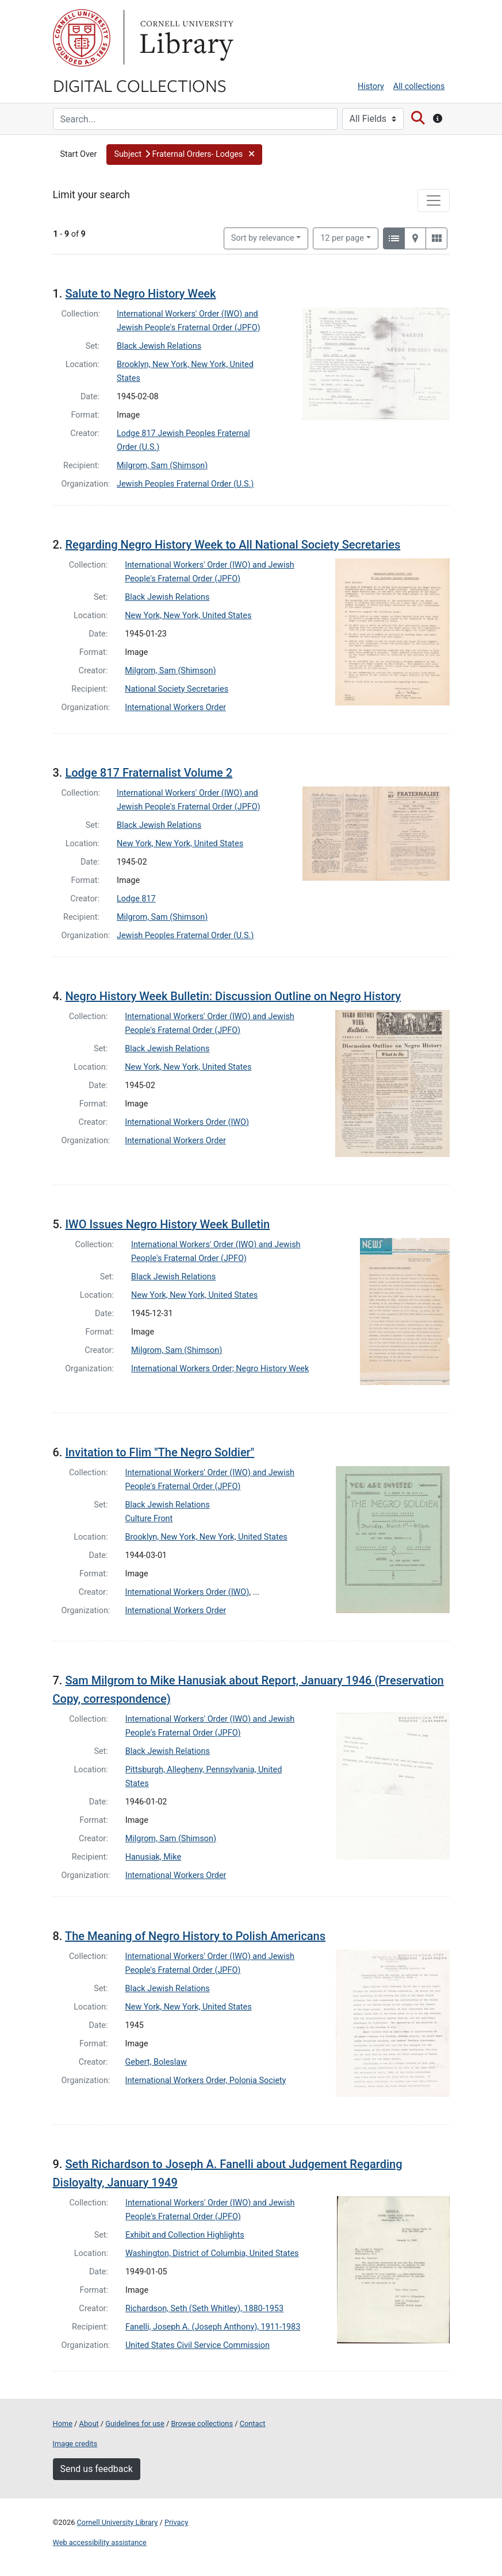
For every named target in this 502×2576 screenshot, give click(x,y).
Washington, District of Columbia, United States (212, 2253)
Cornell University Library (117, 2522)
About (89, 2423)
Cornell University (81, 38)
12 (342, 237)
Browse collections (202, 2423)
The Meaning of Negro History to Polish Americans (195, 1936)
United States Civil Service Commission (197, 2345)
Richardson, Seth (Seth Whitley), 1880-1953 (204, 2308)
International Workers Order (175, 707)
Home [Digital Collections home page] (62, 2423)
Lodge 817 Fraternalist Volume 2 (148, 773)
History (371, 86)
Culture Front (149, 1519)
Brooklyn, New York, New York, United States (206, 1537)
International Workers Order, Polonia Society (205, 2080)
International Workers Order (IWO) (187, 1122)
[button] (184, 154)
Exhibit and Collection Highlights (184, 2235)
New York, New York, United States (188, 615)
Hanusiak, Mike (153, 1857)
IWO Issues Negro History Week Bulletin (167, 1224)
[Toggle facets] (433, 200)
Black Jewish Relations (159, 346)
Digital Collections (140, 85)
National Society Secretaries (176, 689)
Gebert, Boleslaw (156, 2062)
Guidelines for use (134, 2423)
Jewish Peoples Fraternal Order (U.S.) (185, 484)
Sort (262, 238)
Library (185, 38)
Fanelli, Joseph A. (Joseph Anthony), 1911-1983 (212, 2327)
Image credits (75, 2443)
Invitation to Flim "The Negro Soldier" (159, 1452)
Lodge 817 (136, 899)
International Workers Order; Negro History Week (220, 1369)
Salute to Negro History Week (140, 293)
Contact (253, 2423)
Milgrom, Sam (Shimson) (162, 466)
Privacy (176, 2522)
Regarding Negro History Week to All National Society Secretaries (232, 545)
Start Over (78, 154)
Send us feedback (96, 2468)
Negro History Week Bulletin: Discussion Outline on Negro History (233, 996)
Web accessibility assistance (100, 2542)
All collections (419, 86)
